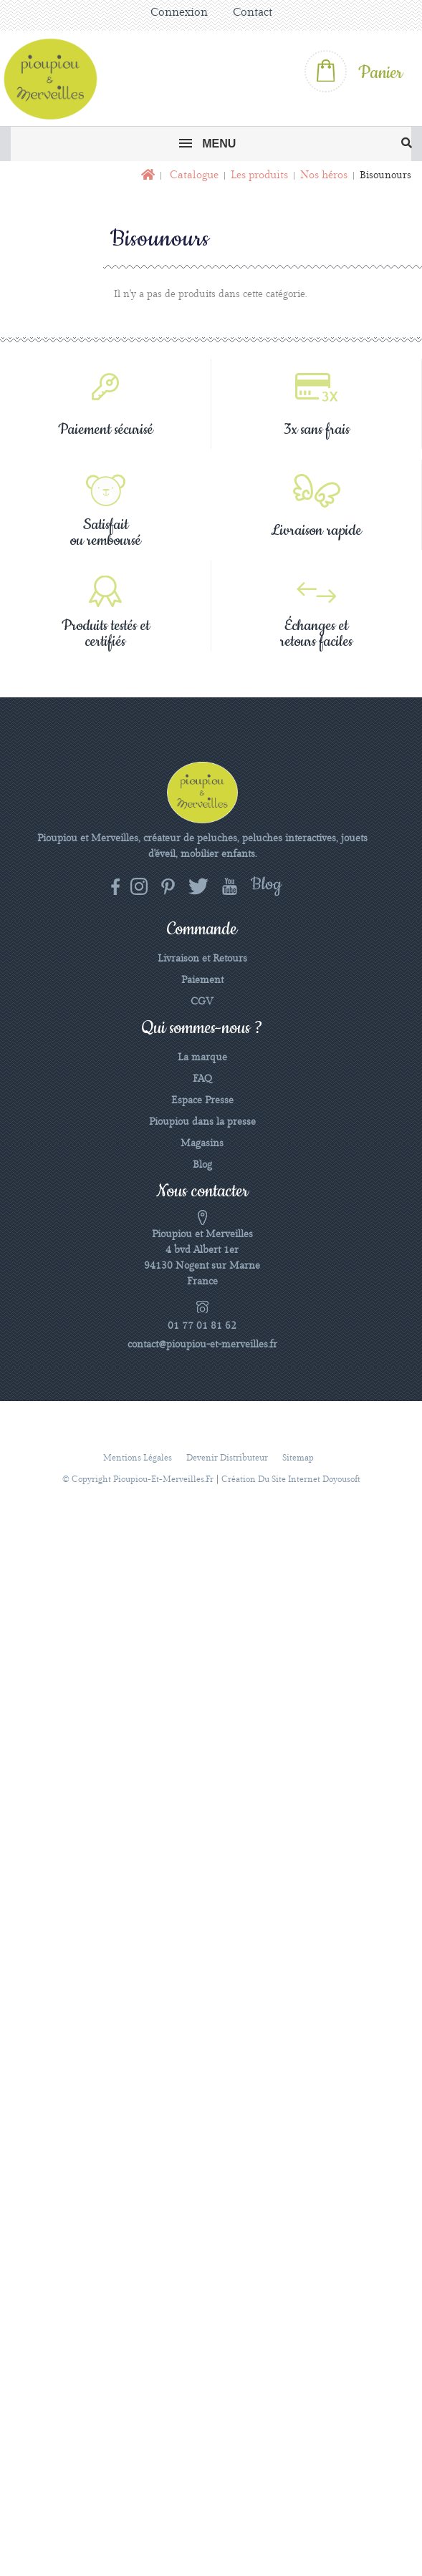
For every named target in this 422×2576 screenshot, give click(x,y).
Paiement (202, 980)
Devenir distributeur (227, 1458)
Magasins (202, 1143)
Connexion (179, 12)
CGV (202, 1001)
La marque (202, 1057)
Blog (202, 1165)
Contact (252, 12)
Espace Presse (202, 1100)
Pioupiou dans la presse (202, 1122)
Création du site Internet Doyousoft (290, 1479)
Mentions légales (137, 1458)
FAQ (202, 1079)
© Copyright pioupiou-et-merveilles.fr (138, 1479)
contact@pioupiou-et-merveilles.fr (202, 1344)
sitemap (298, 1458)
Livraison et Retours (202, 958)
